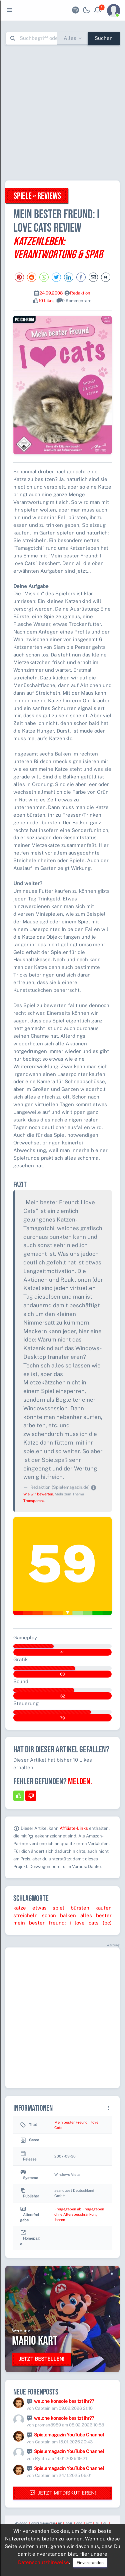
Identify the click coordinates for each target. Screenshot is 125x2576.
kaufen (103, 1908)
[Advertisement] (62, 112)
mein (19, 1923)
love (80, 1923)
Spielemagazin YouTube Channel (69, 2434)
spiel (58, 1908)
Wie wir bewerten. (38, 1494)
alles (86, 1915)
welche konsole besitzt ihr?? (64, 2401)
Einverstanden (90, 2562)
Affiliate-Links (74, 1828)
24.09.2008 (51, 293)
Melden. (80, 1781)
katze (19, 1908)
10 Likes (47, 300)
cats (94, 1923)
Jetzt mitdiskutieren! (62, 2493)
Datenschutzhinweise (43, 2562)
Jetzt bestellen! (41, 2359)
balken (68, 1915)
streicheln (25, 1915)
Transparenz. (34, 1501)
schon (49, 1915)
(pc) (107, 1923)
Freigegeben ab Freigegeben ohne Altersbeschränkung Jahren (79, 2214)
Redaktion (80, 293)
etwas (39, 1908)
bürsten (80, 1908)
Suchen (104, 38)
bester (104, 1915)
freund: (57, 1923)
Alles (70, 38)
